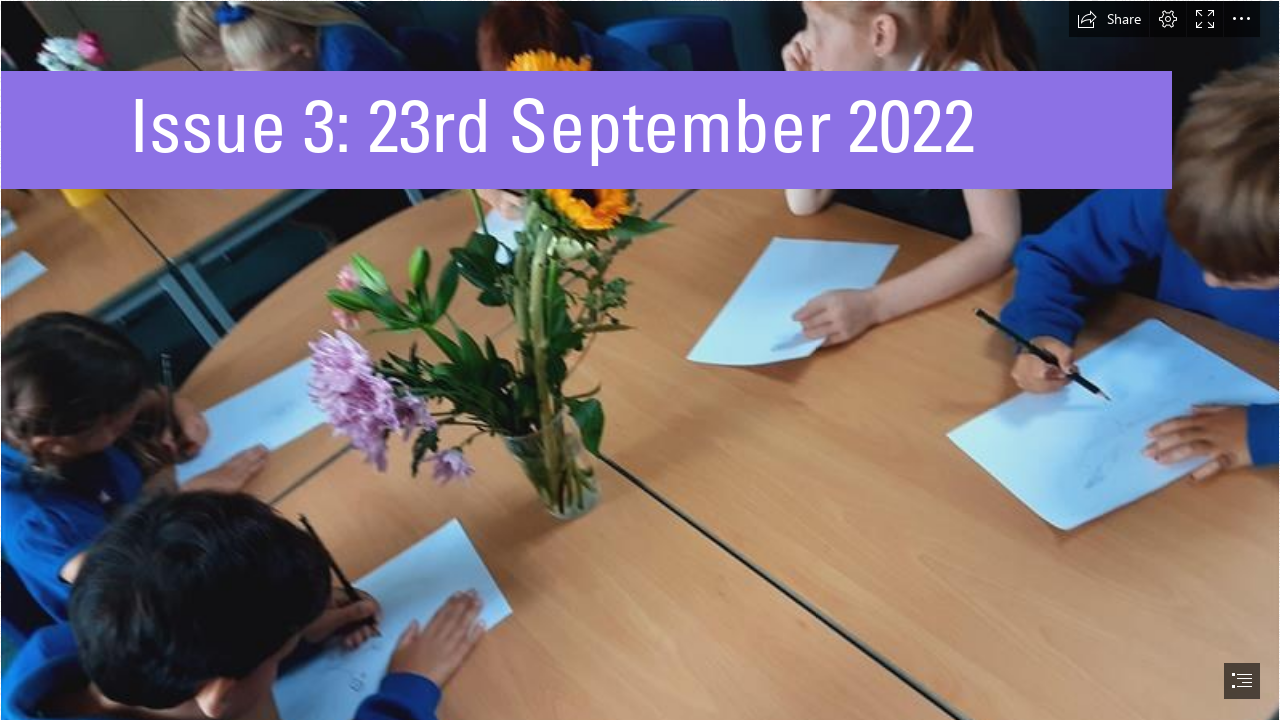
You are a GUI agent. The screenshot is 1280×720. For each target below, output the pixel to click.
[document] (640, 360)
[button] (1109, 19)
